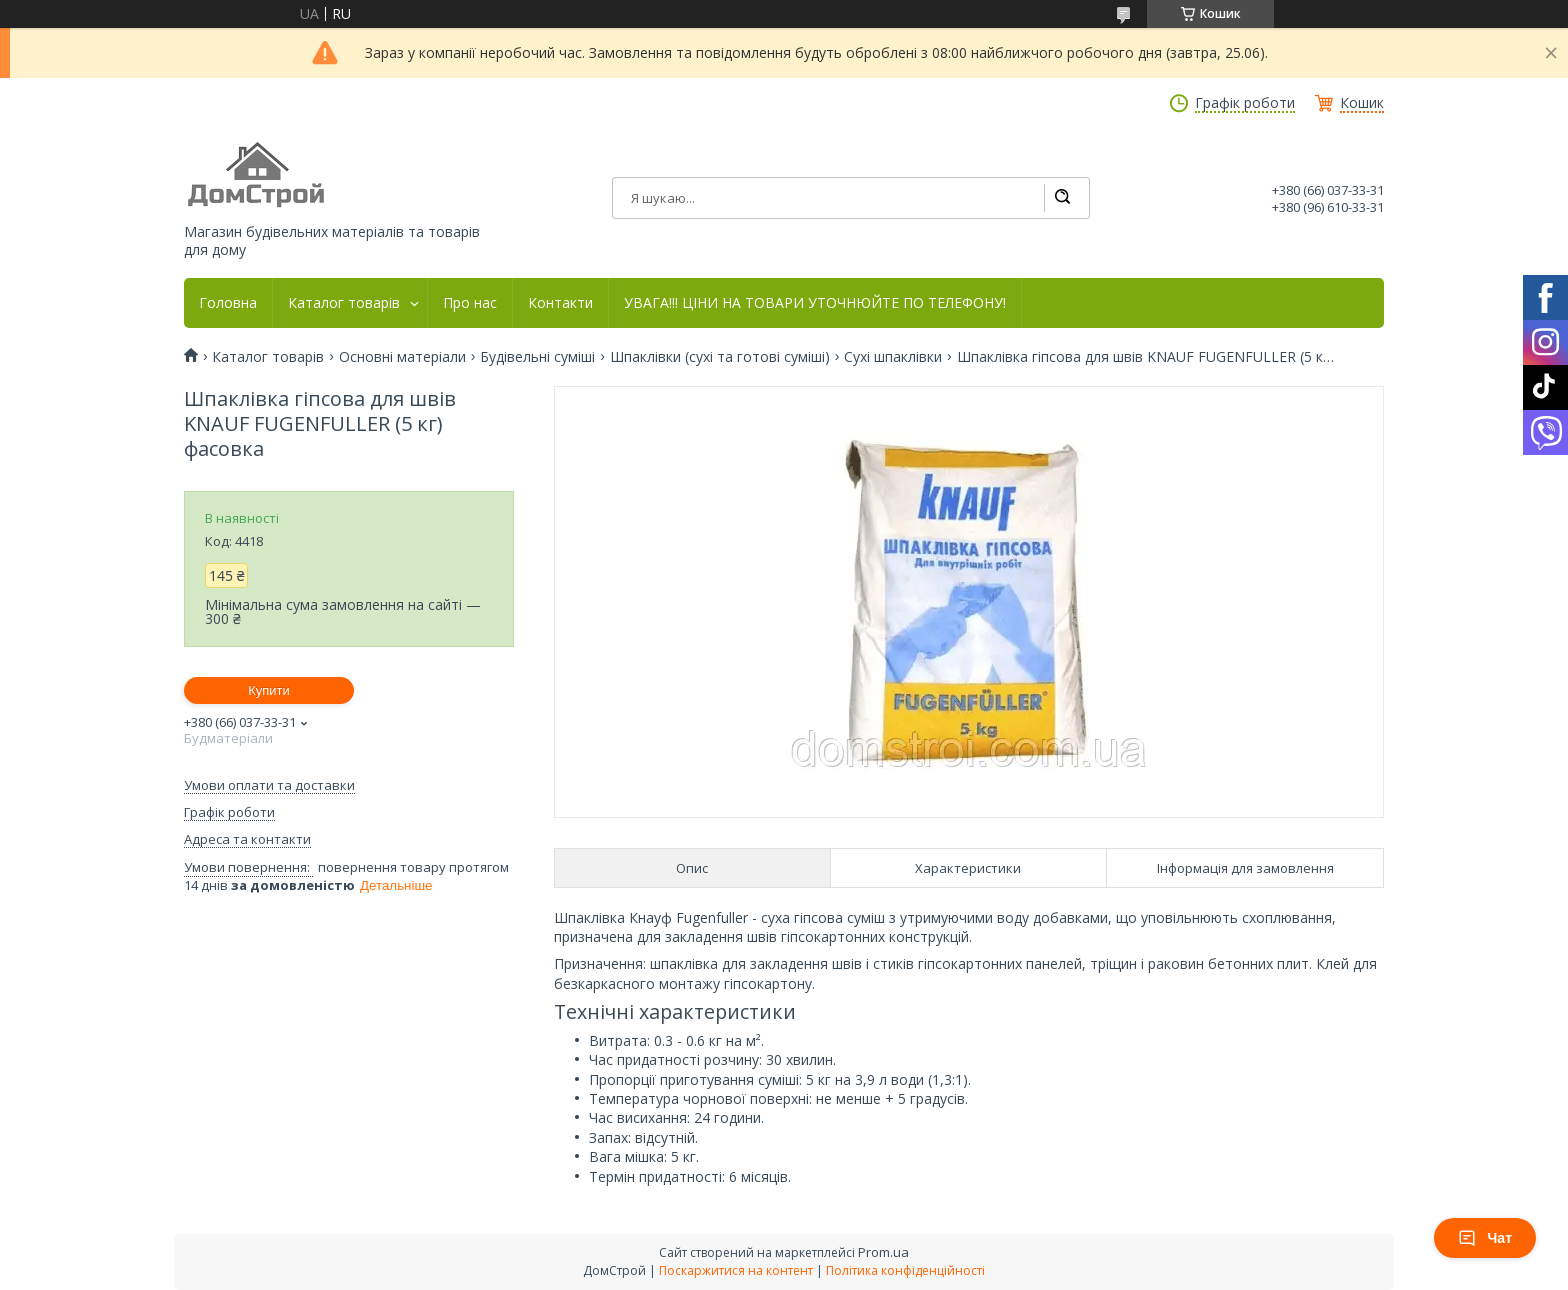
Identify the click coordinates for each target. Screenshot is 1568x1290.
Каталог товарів (344, 303)
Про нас (470, 303)
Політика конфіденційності (905, 1270)
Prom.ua (883, 1252)
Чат (1485, 1238)
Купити (269, 690)
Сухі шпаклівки (893, 357)
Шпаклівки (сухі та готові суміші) (720, 357)
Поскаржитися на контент (736, 1270)
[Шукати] (1062, 198)
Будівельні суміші (537, 357)
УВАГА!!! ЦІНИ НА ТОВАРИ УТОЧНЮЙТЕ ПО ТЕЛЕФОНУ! (815, 303)
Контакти (560, 303)
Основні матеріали (402, 357)
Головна (228, 303)
